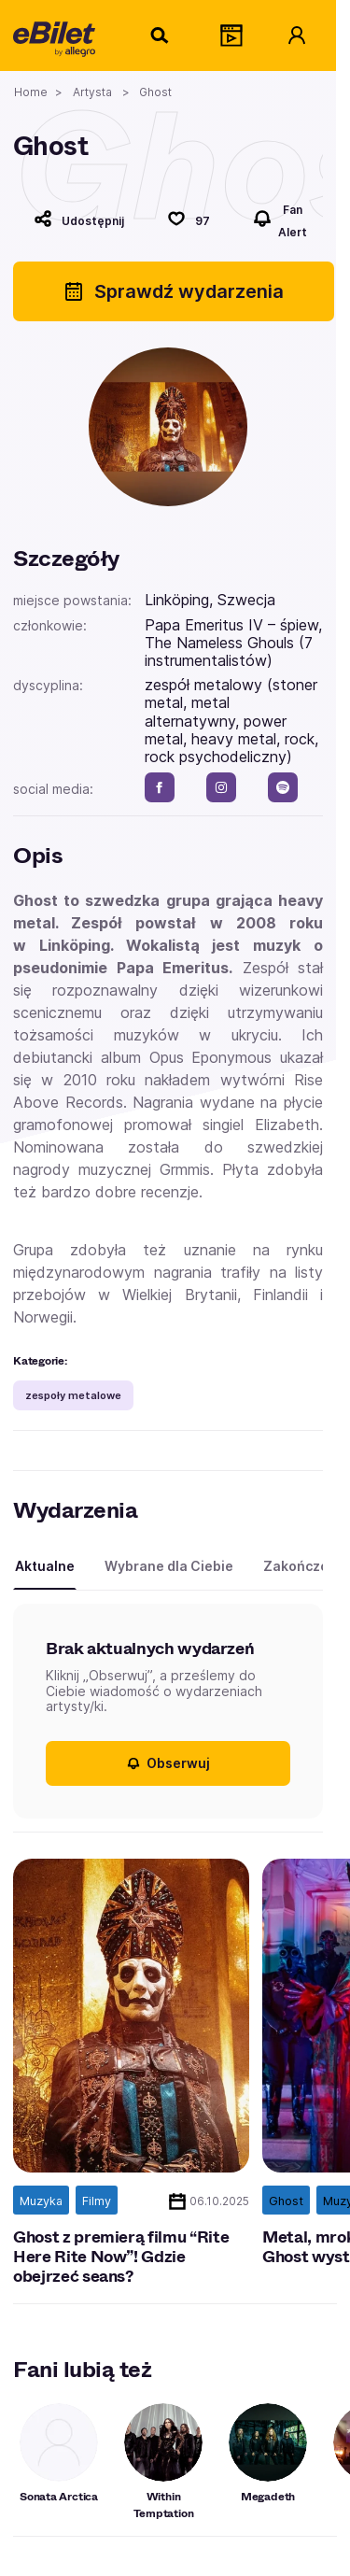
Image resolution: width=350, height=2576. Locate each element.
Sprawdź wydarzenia (173, 291)
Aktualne (45, 1566)
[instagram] (221, 787)
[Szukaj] (160, 35)
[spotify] (283, 787)
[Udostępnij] (79, 218)
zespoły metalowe (73, 1395)
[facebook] (160, 787)
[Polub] (189, 218)
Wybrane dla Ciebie (169, 1566)
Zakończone (304, 1566)
